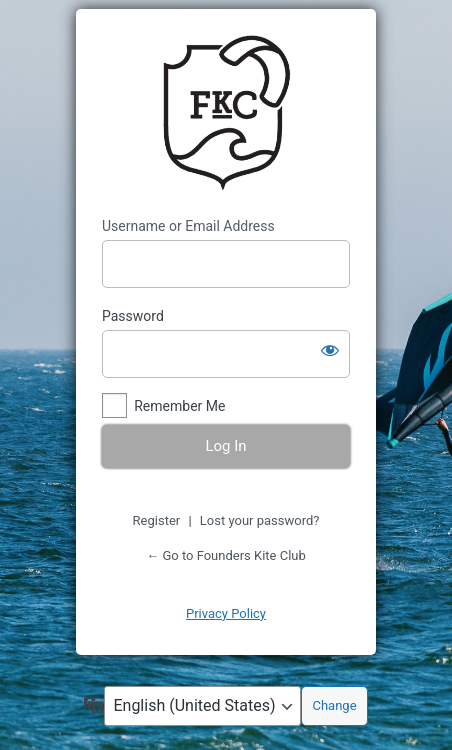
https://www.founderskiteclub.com (226, 113)
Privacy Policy (226, 613)
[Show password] (330, 350)
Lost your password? (260, 520)
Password (133, 316)
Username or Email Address (188, 226)
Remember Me (179, 406)
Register (157, 520)
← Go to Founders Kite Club (226, 555)
